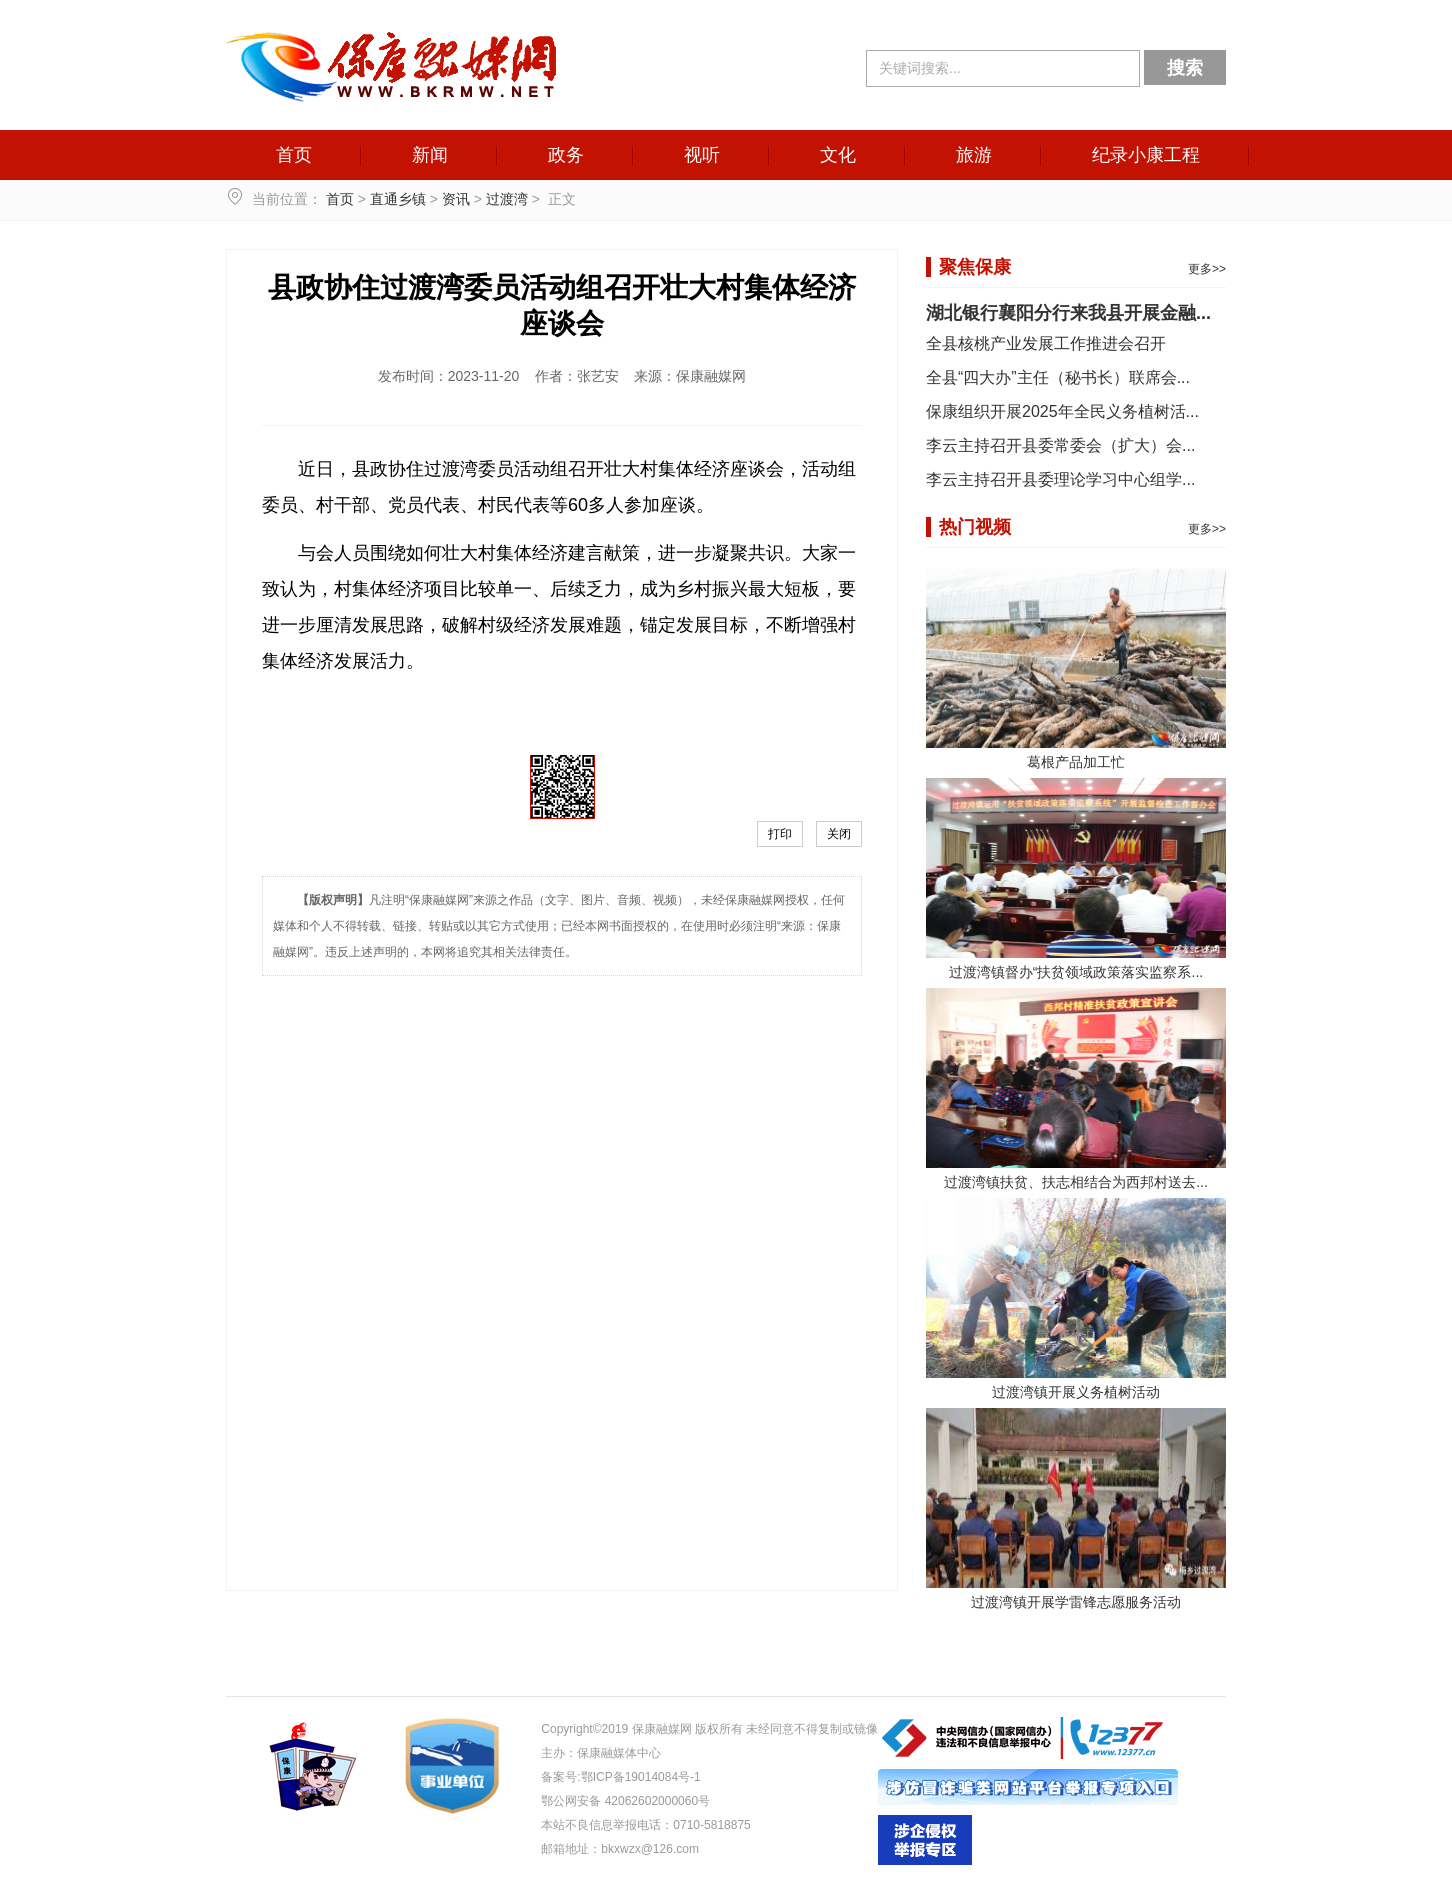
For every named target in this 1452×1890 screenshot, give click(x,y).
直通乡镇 (398, 199)
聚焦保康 (975, 267)
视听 (702, 155)
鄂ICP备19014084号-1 (641, 1777)
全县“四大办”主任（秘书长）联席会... (1058, 377)
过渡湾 (507, 199)
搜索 (1185, 68)
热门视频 (975, 527)
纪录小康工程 (1146, 155)
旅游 (974, 155)
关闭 (839, 834)
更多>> (1207, 269)
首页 (294, 155)
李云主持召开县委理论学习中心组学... (1060, 479)
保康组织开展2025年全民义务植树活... (1062, 411)
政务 (566, 155)
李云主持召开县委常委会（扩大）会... (1060, 445)
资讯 (456, 199)
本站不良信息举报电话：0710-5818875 (645, 1825)
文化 (838, 155)
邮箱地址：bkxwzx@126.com (620, 1849)
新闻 (430, 155)
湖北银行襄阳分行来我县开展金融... (1068, 313)
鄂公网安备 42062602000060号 (625, 1801)
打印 (780, 834)
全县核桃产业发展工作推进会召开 (1046, 343)
